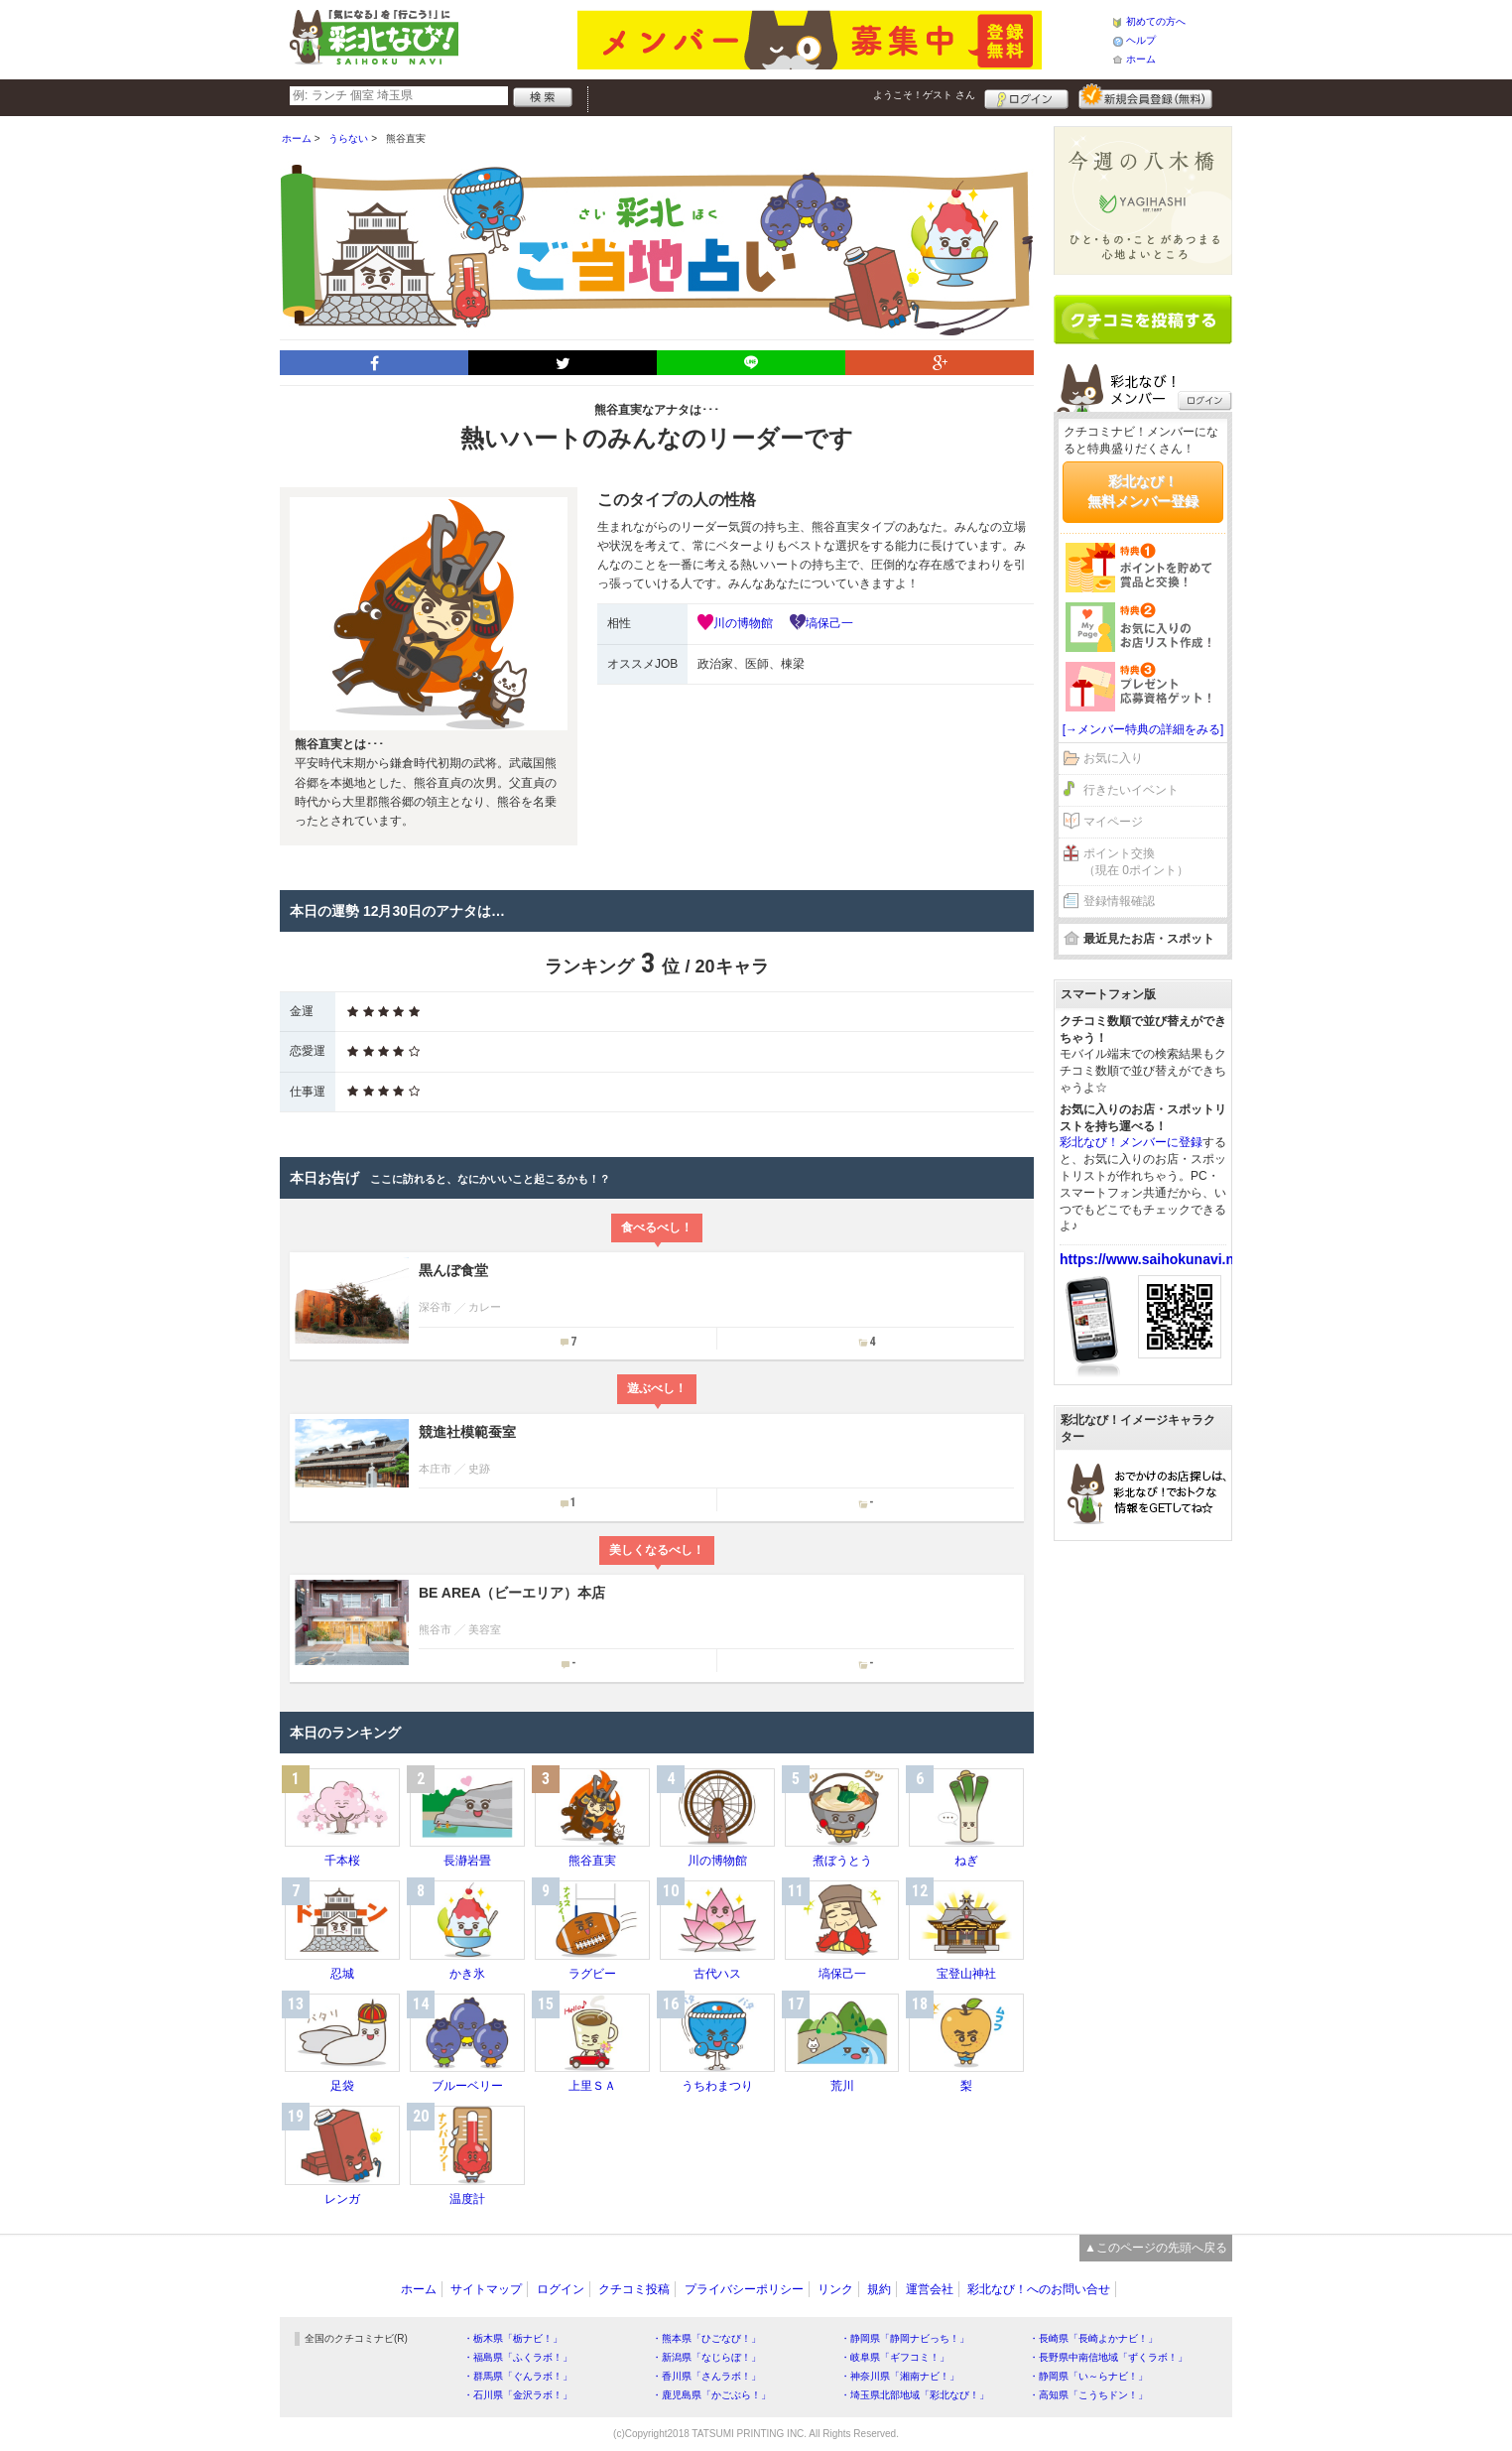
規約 (879, 2289)
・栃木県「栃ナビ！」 (513, 2338)
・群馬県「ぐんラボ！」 (517, 2376)
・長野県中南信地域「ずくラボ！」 (1108, 2357)
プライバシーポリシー (744, 2289)
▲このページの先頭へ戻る (1155, 2248)
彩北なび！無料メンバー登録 (1142, 491)
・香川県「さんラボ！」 (706, 2376)
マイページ (1113, 822)
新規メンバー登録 (1145, 96)
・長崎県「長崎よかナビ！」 (1093, 2338)
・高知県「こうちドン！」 (1088, 2394)
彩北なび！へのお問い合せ (1038, 2289)
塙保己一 (829, 623)
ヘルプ (1141, 40)
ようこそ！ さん (924, 94)
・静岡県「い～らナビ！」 (1088, 2376)
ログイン (1026, 96)
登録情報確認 (1119, 901)
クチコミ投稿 (634, 2289)
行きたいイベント (1131, 790)
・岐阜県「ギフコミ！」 (894, 2357)
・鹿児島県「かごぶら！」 (711, 2394)
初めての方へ (1156, 21)
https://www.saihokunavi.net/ (1155, 1259)
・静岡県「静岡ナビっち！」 (904, 2338)
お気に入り (1113, 758)
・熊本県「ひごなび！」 (706, 2338)
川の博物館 (743, 623)
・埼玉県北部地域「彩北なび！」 (914, 2394)
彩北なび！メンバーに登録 (1131, 1142)
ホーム (1141, 59)
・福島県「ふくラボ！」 (517, 2357)
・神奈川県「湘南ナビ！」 (899, 2376)
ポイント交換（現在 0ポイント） (1136, 861)
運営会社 (929, 2289)
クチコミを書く (1143, 319)
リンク (835, 2289)
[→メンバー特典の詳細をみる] (1143, 729)
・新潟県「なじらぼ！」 (706, 2357)
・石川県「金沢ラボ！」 (517, 2394)
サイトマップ (486, 2289)
